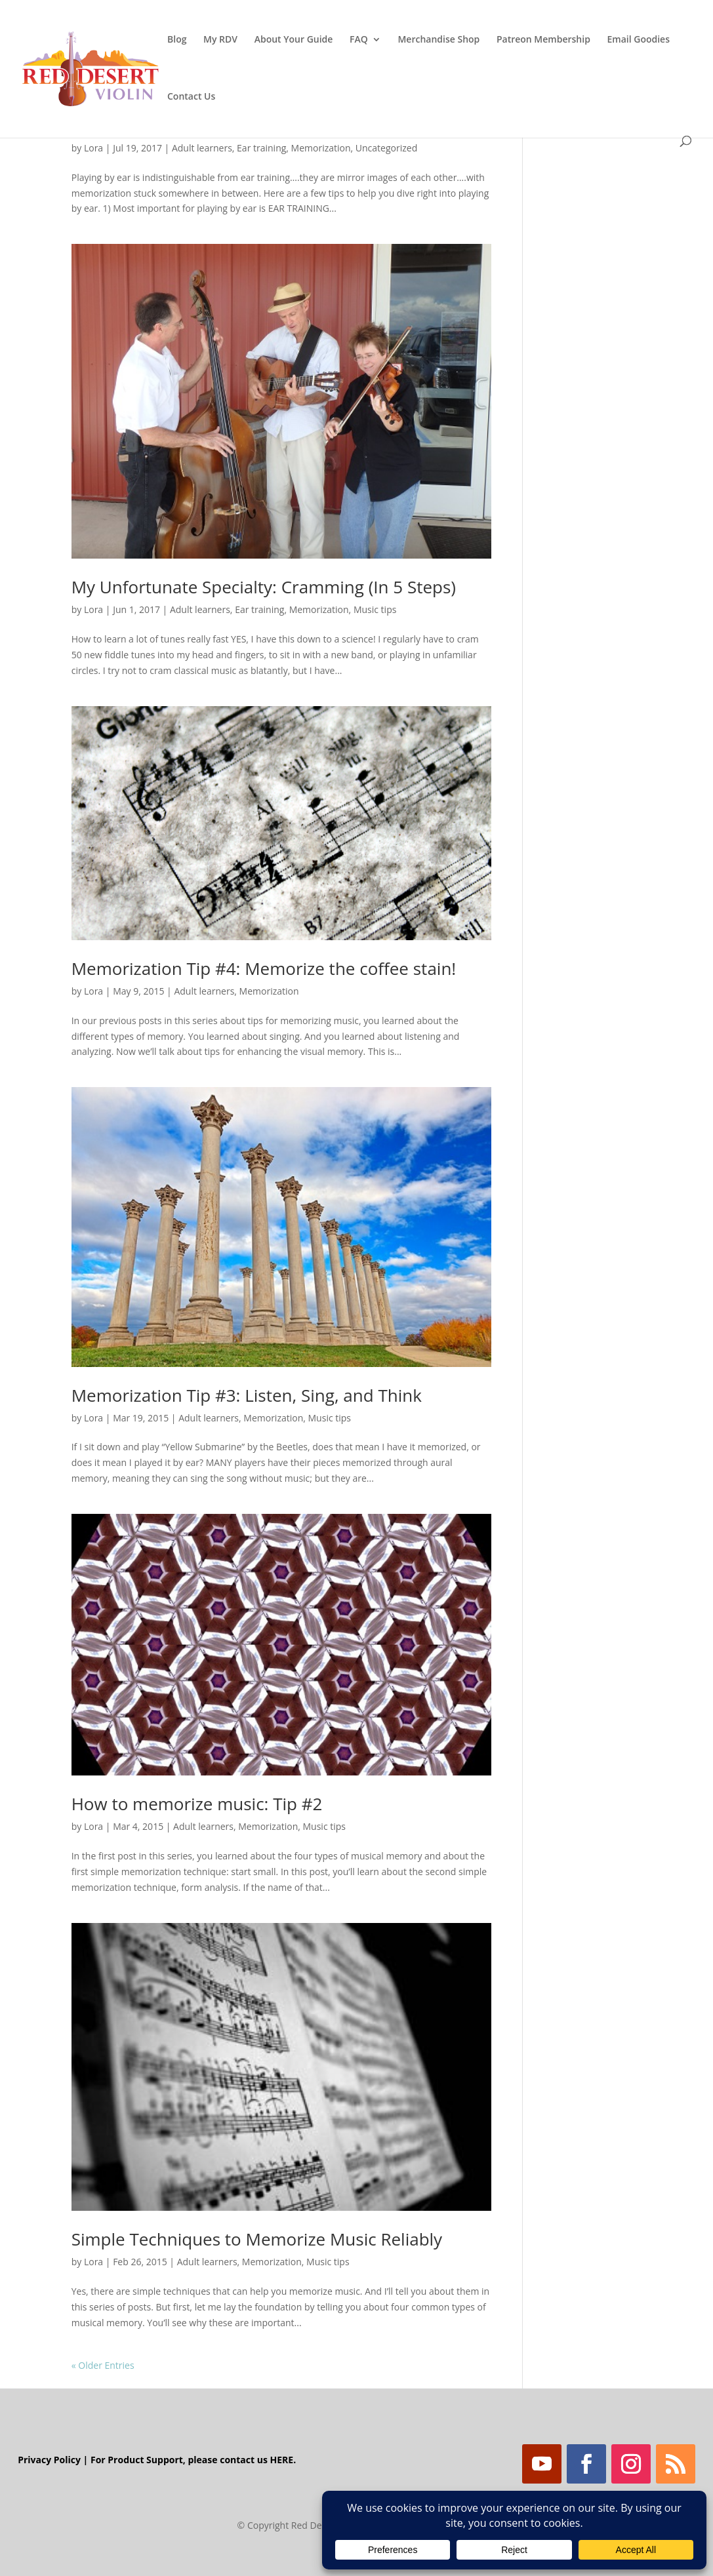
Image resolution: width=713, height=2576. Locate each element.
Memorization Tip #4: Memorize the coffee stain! (264, 968)
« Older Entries (102, 2365)
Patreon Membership (543, 40)
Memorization (321, 148)
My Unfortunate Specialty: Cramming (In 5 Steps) (263, 587)
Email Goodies (638, 40)
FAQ (359, 40)
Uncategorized (386, 148)
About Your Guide (294, 40)
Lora (93, 148)
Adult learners (202, 148)
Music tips (375, 609)
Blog (176, 40)
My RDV (220, 40)
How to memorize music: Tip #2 (197, 1803)
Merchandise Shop (438, 40)
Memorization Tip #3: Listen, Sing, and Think (246, 1395)
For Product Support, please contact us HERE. (193, 2459)
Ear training (261, 148)
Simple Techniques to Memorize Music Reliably (256, 2239)
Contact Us (191, 97)
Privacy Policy (49, 2459)
